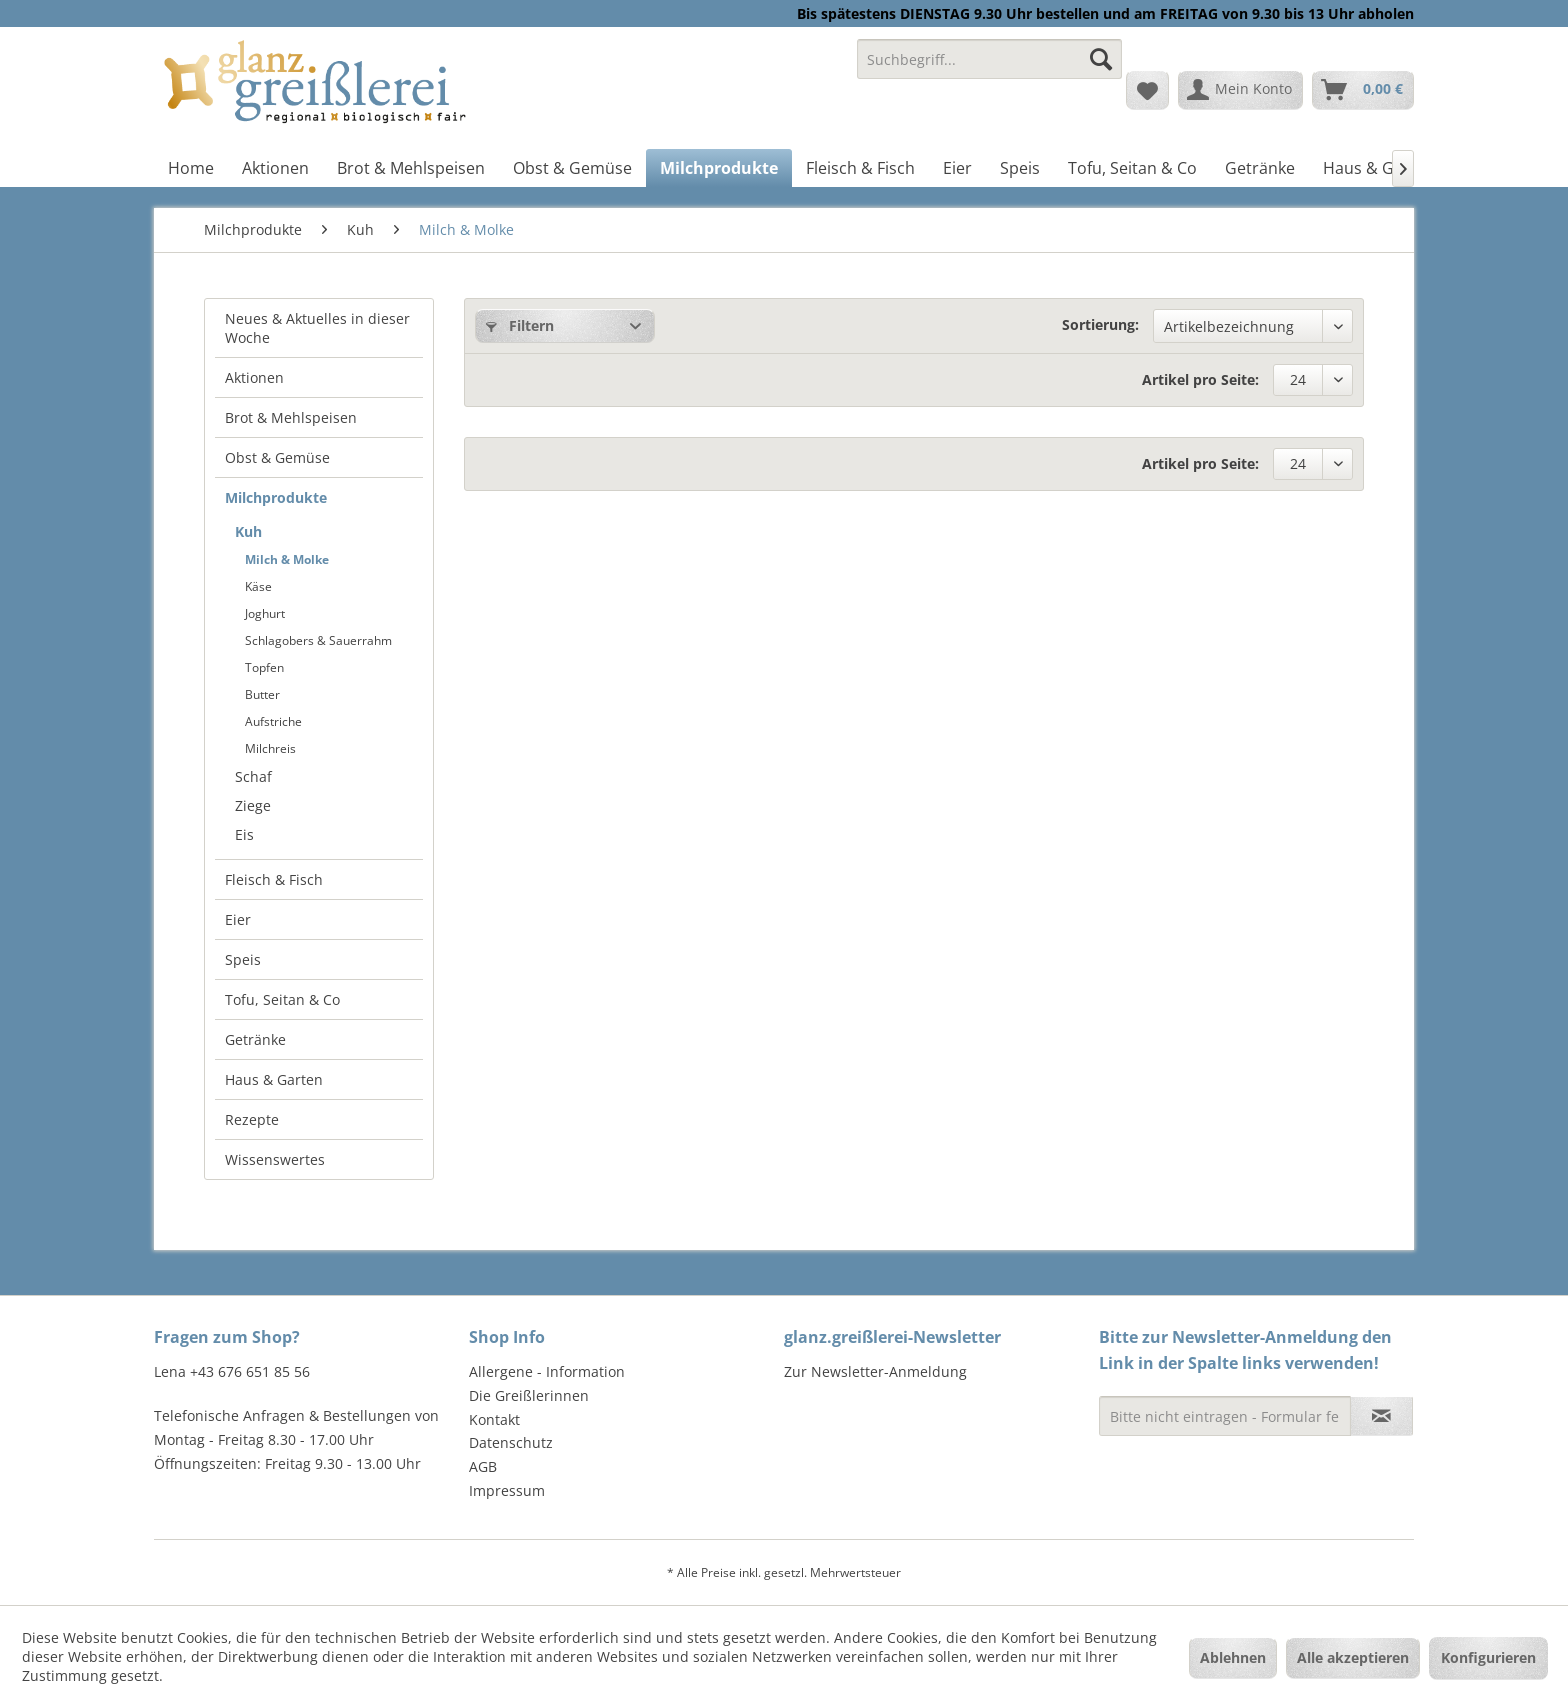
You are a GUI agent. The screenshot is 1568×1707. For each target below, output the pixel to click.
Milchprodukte (276, 497)
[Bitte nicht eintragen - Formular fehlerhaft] (1225, 1416)
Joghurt (265, 613)
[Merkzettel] (1147, 90)
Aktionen (254, 377)
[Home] (191, 168)
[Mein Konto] (1240, 90)
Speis (243, 959)
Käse (258, 586)
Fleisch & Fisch (274, 879)
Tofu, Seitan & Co (282, 999)
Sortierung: (1100, 324)
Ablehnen (1233, 1657)
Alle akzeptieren (1353, 1657)
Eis (244, 834)
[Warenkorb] (1363, 90)
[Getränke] (1260, 168)
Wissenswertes (275, 1159)
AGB (483, 1466)
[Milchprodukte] (719, 168)
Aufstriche (273, 721)
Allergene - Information (547, 1371)
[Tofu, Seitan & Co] (1132, 168)
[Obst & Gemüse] (572, 168)
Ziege (253, 805)
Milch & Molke (287, 559)
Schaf (253, 776)
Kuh (248, 531)
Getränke (255, 1039)
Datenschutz (511, 1442)
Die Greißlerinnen (529, 1395)
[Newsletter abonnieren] (1381, 1416)
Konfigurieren (1488, 1657)
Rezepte (252, 1119)
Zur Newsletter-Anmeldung (875, 1371)
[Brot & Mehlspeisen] (411, 168)
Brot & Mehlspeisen (291, 417)
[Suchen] (1101, 59)
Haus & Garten (274, 1079)
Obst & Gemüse (277, 457)
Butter (262, 694)
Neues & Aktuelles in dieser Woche (317, 328)
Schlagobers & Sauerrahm (318, 640)
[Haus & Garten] (1379, 168)
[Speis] (1020, 168)
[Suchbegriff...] (989, 59)
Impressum (507, 1490)
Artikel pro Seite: (1200, 379)
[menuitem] (989, 68)
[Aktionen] (275, 168)
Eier (238, 919)
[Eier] (957, 168)
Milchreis (270, 748)
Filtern (520, 325)
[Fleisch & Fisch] (860, 168)
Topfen (264, 667)
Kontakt (494, 1419)
